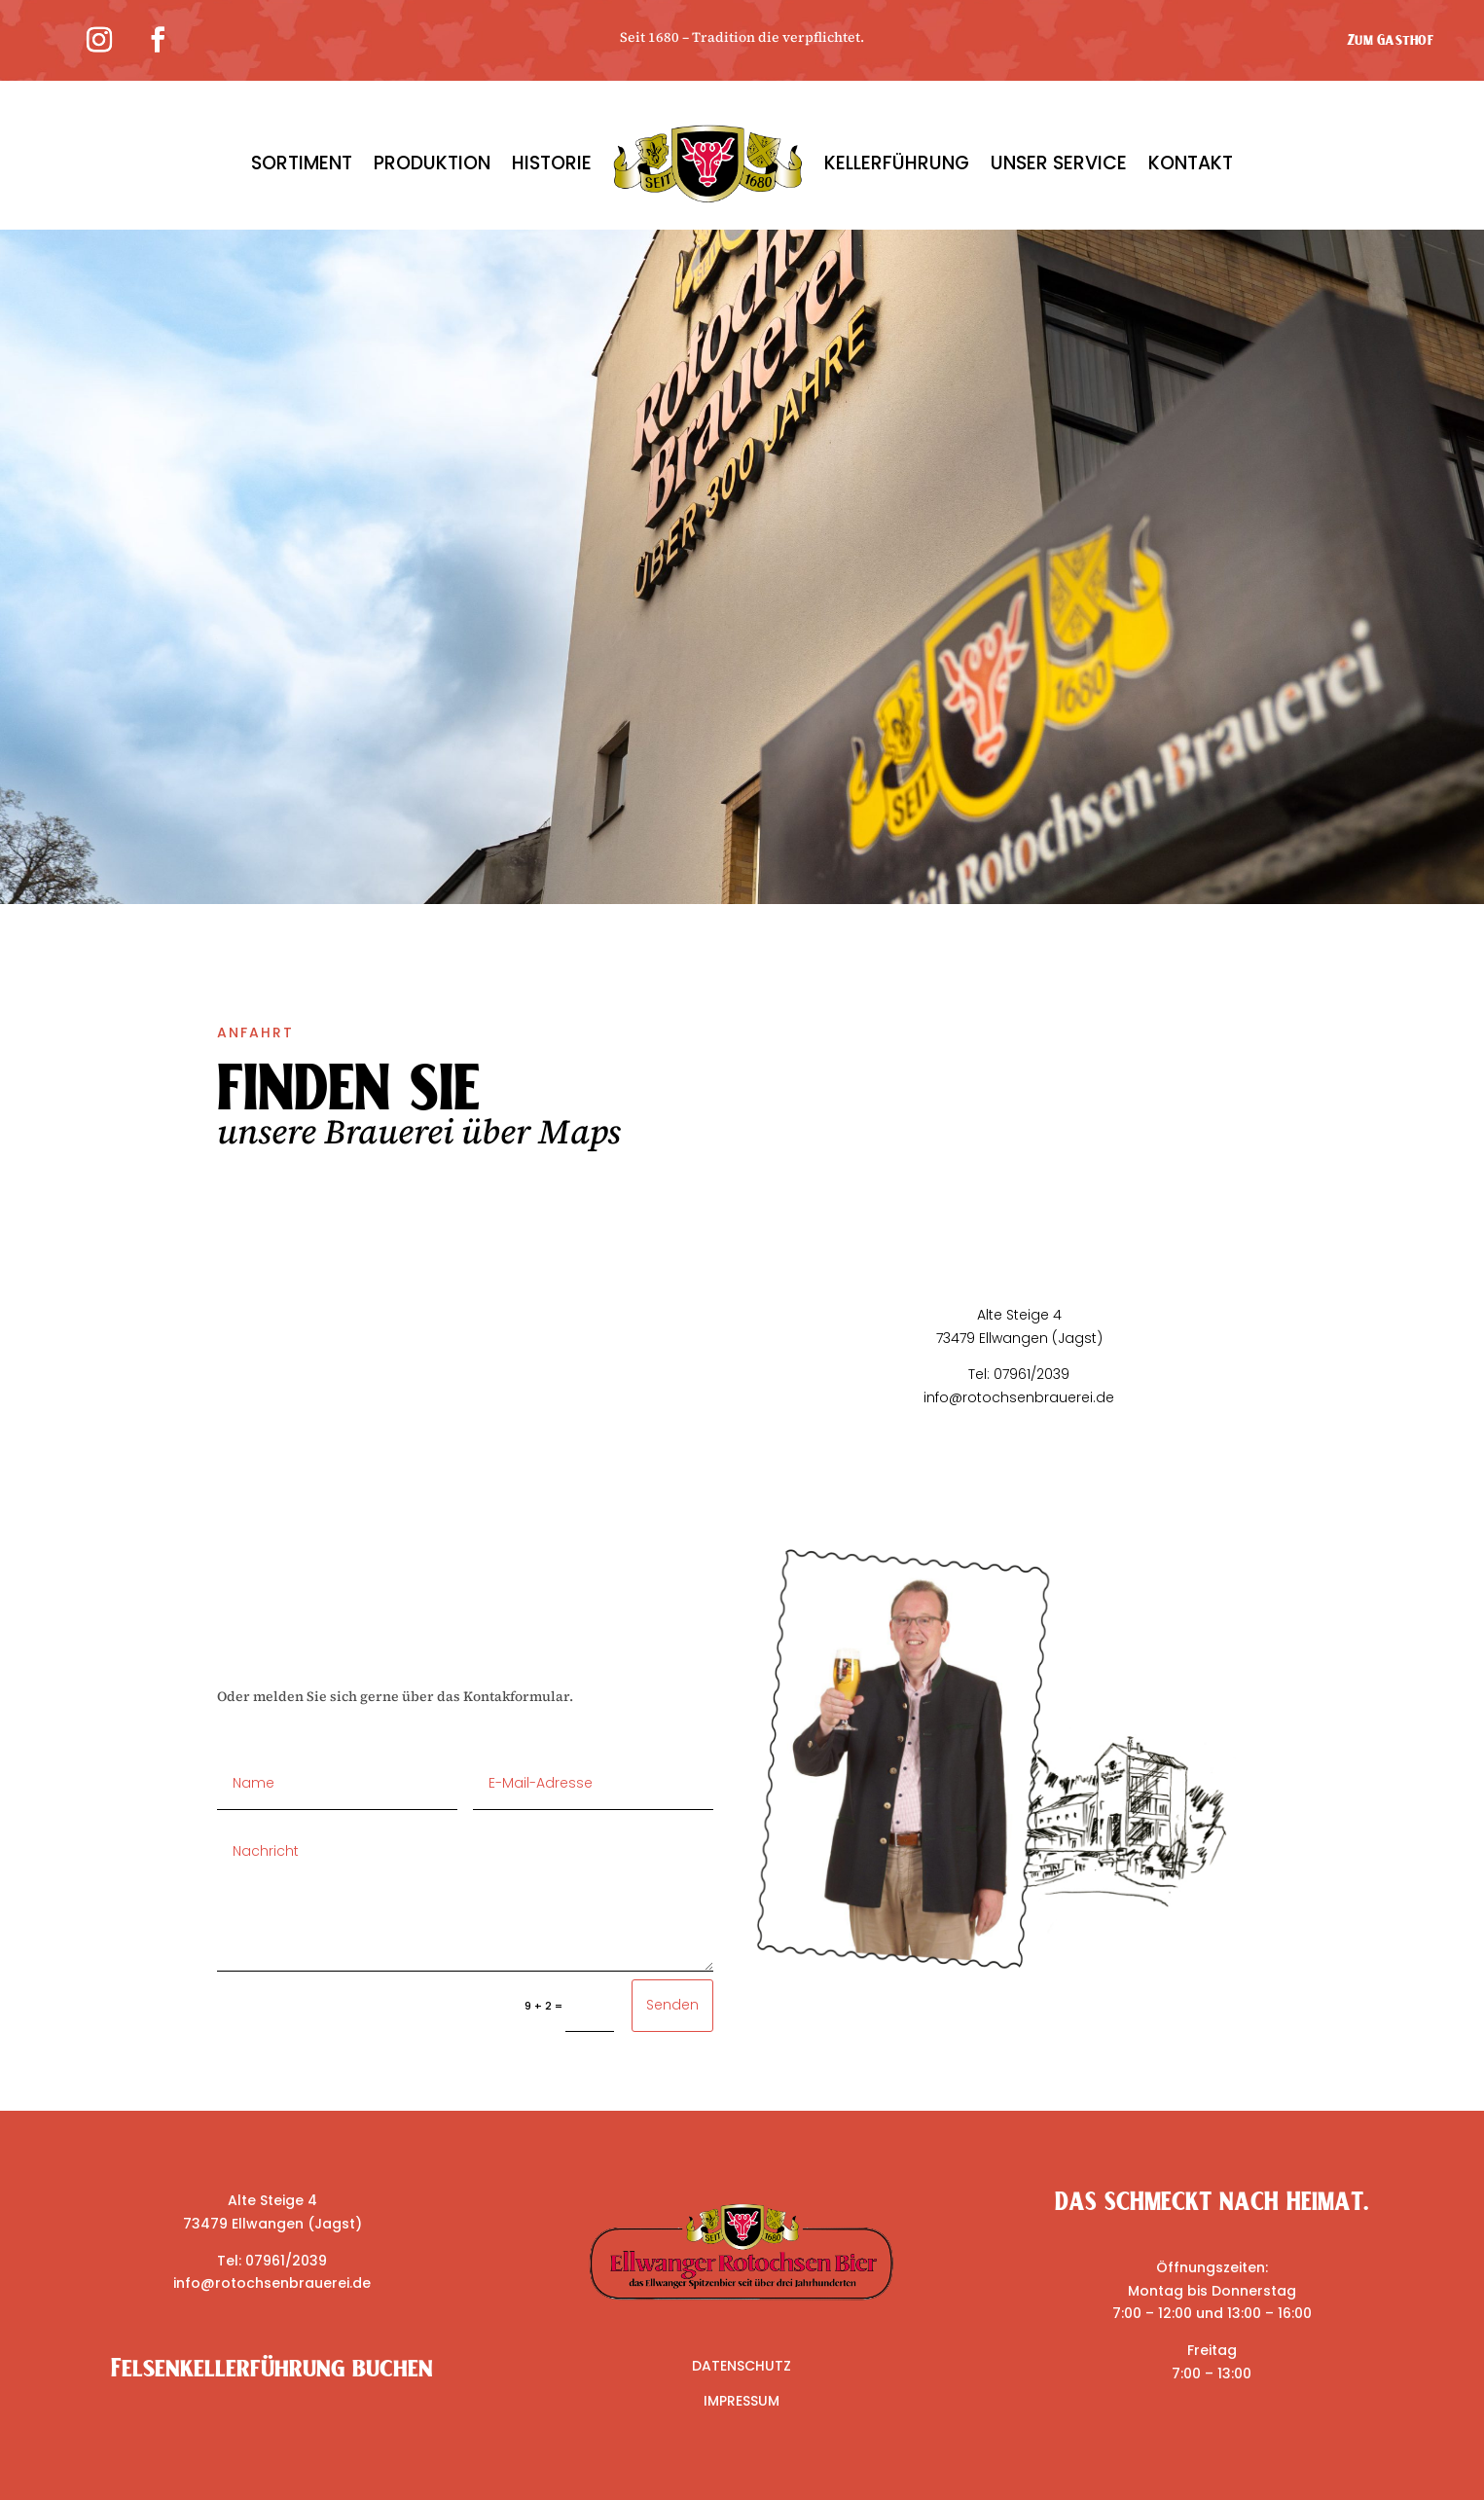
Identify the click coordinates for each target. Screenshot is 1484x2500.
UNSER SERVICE (1059, 163)
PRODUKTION (432, 163)
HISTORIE (552, 163)
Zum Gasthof (1390, 40)
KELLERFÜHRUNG (896, 163)
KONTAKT (1190, 163)
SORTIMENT (301, 163)
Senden (672, 2004)
